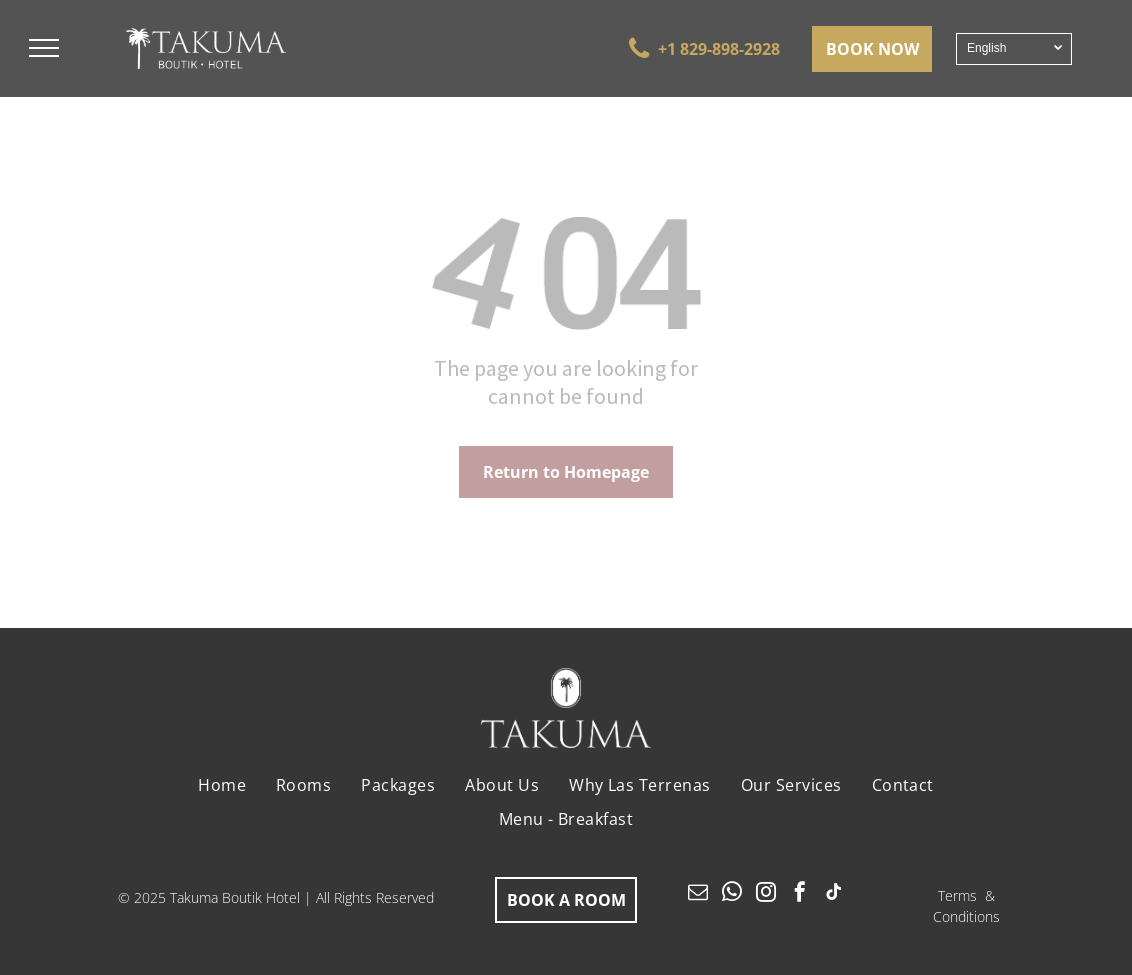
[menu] (44, 48)
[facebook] (800, 894)
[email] (698, 894)
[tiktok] (834, 894)
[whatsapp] (732, 894)
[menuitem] (222, 785)
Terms (957, 895)
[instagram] (766, 894)
